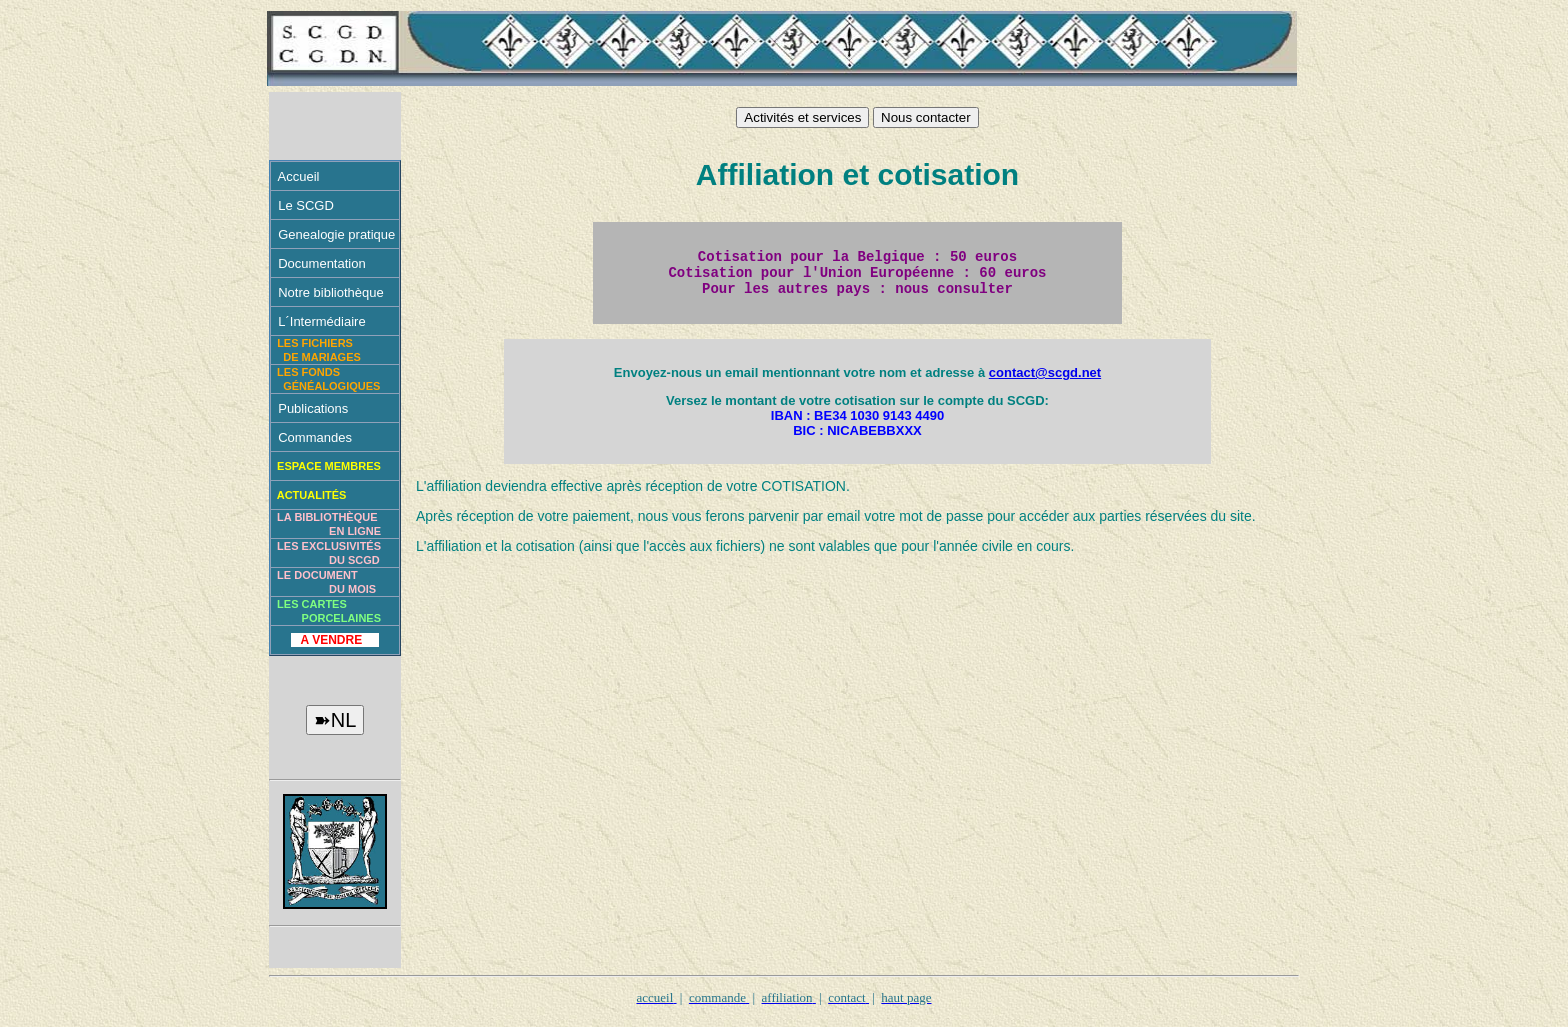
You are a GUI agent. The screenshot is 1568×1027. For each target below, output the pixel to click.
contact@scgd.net (1045, 381)
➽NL (335, 720)
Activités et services (802, 117)
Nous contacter (926, 117)
